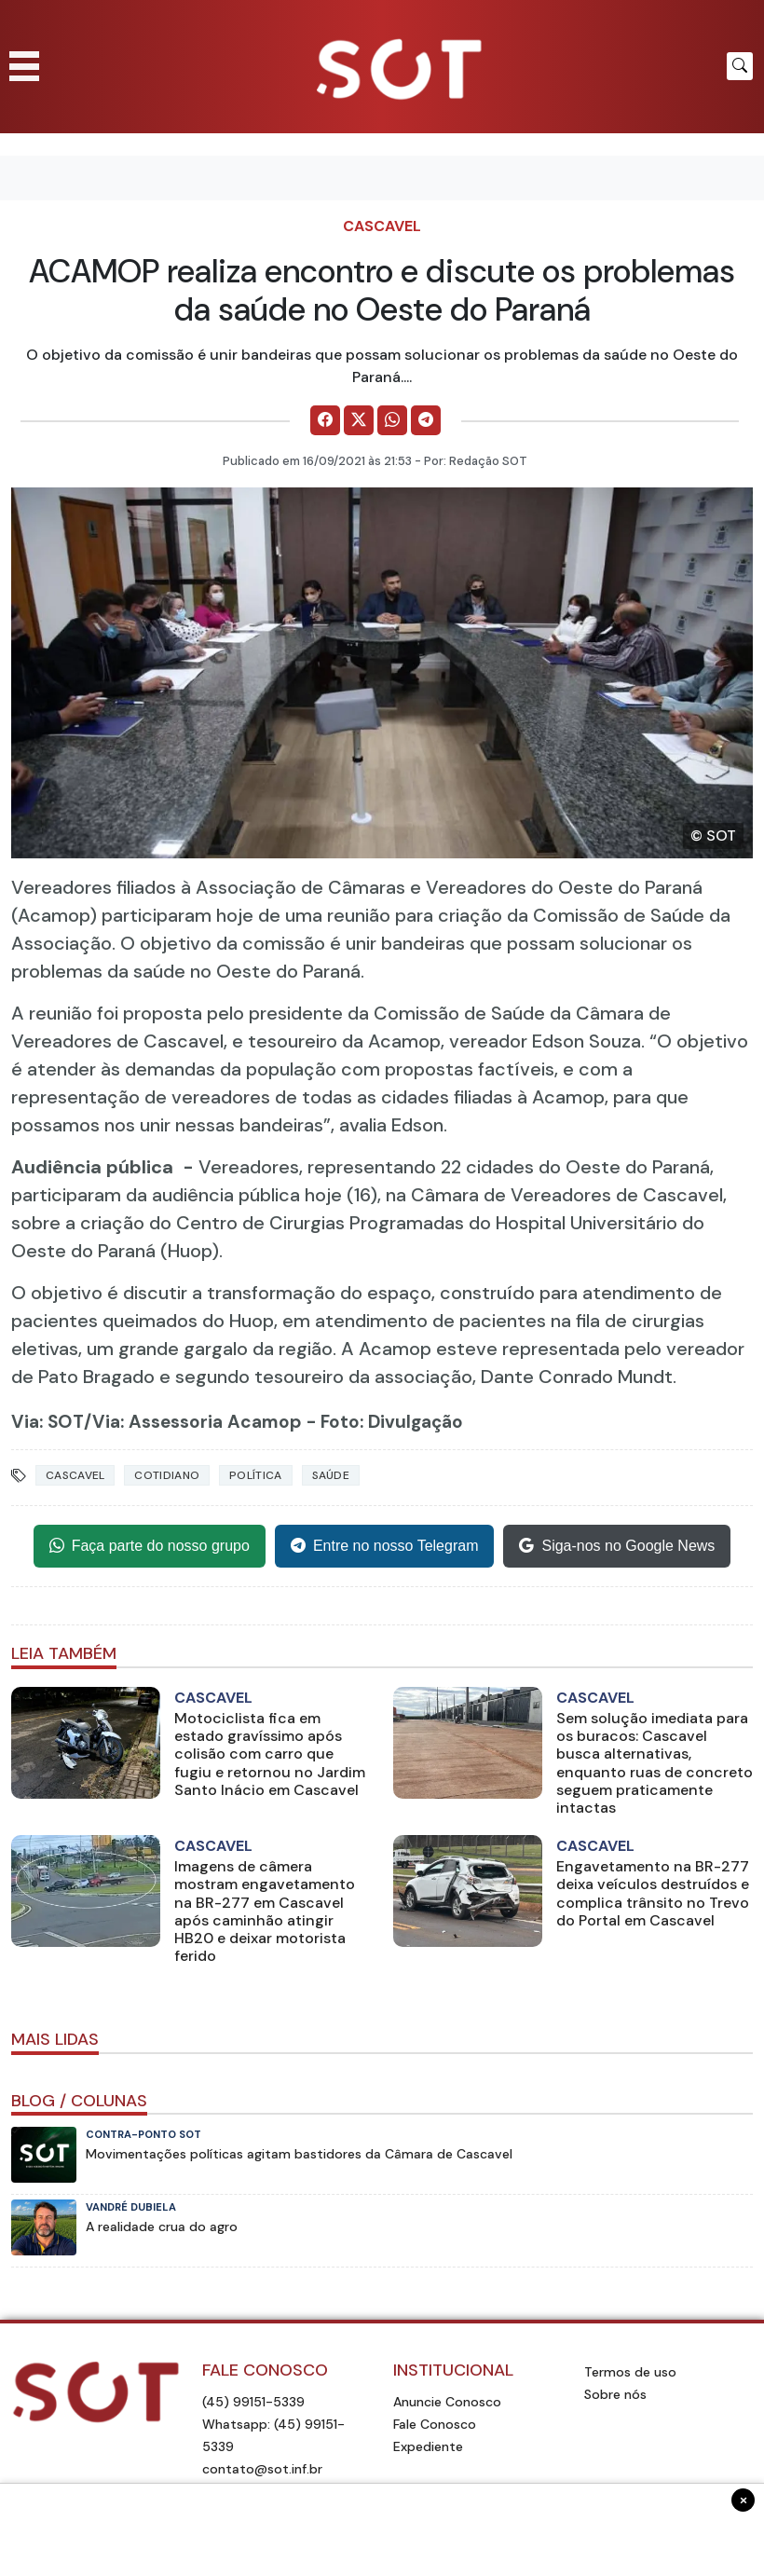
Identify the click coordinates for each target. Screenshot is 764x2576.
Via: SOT (47, 1421)
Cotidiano (166, 1475)
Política (255, 1475)
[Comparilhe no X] (359, 420)
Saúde (331, 1475)
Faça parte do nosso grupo (149, 1546)
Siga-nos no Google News (617, 1546)
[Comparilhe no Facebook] (325, 420)
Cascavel (382, 226)
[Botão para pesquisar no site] (740, 66)
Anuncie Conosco (447, 2401)
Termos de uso (630, 2372)
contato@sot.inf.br (262, 2468)
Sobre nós (615, 2394)
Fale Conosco (434, 2424)
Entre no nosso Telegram (385, 1546)
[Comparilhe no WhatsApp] (392, 420)
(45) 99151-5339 (253, 2401)
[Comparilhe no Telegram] (426, 420)
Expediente (428, 2446)
